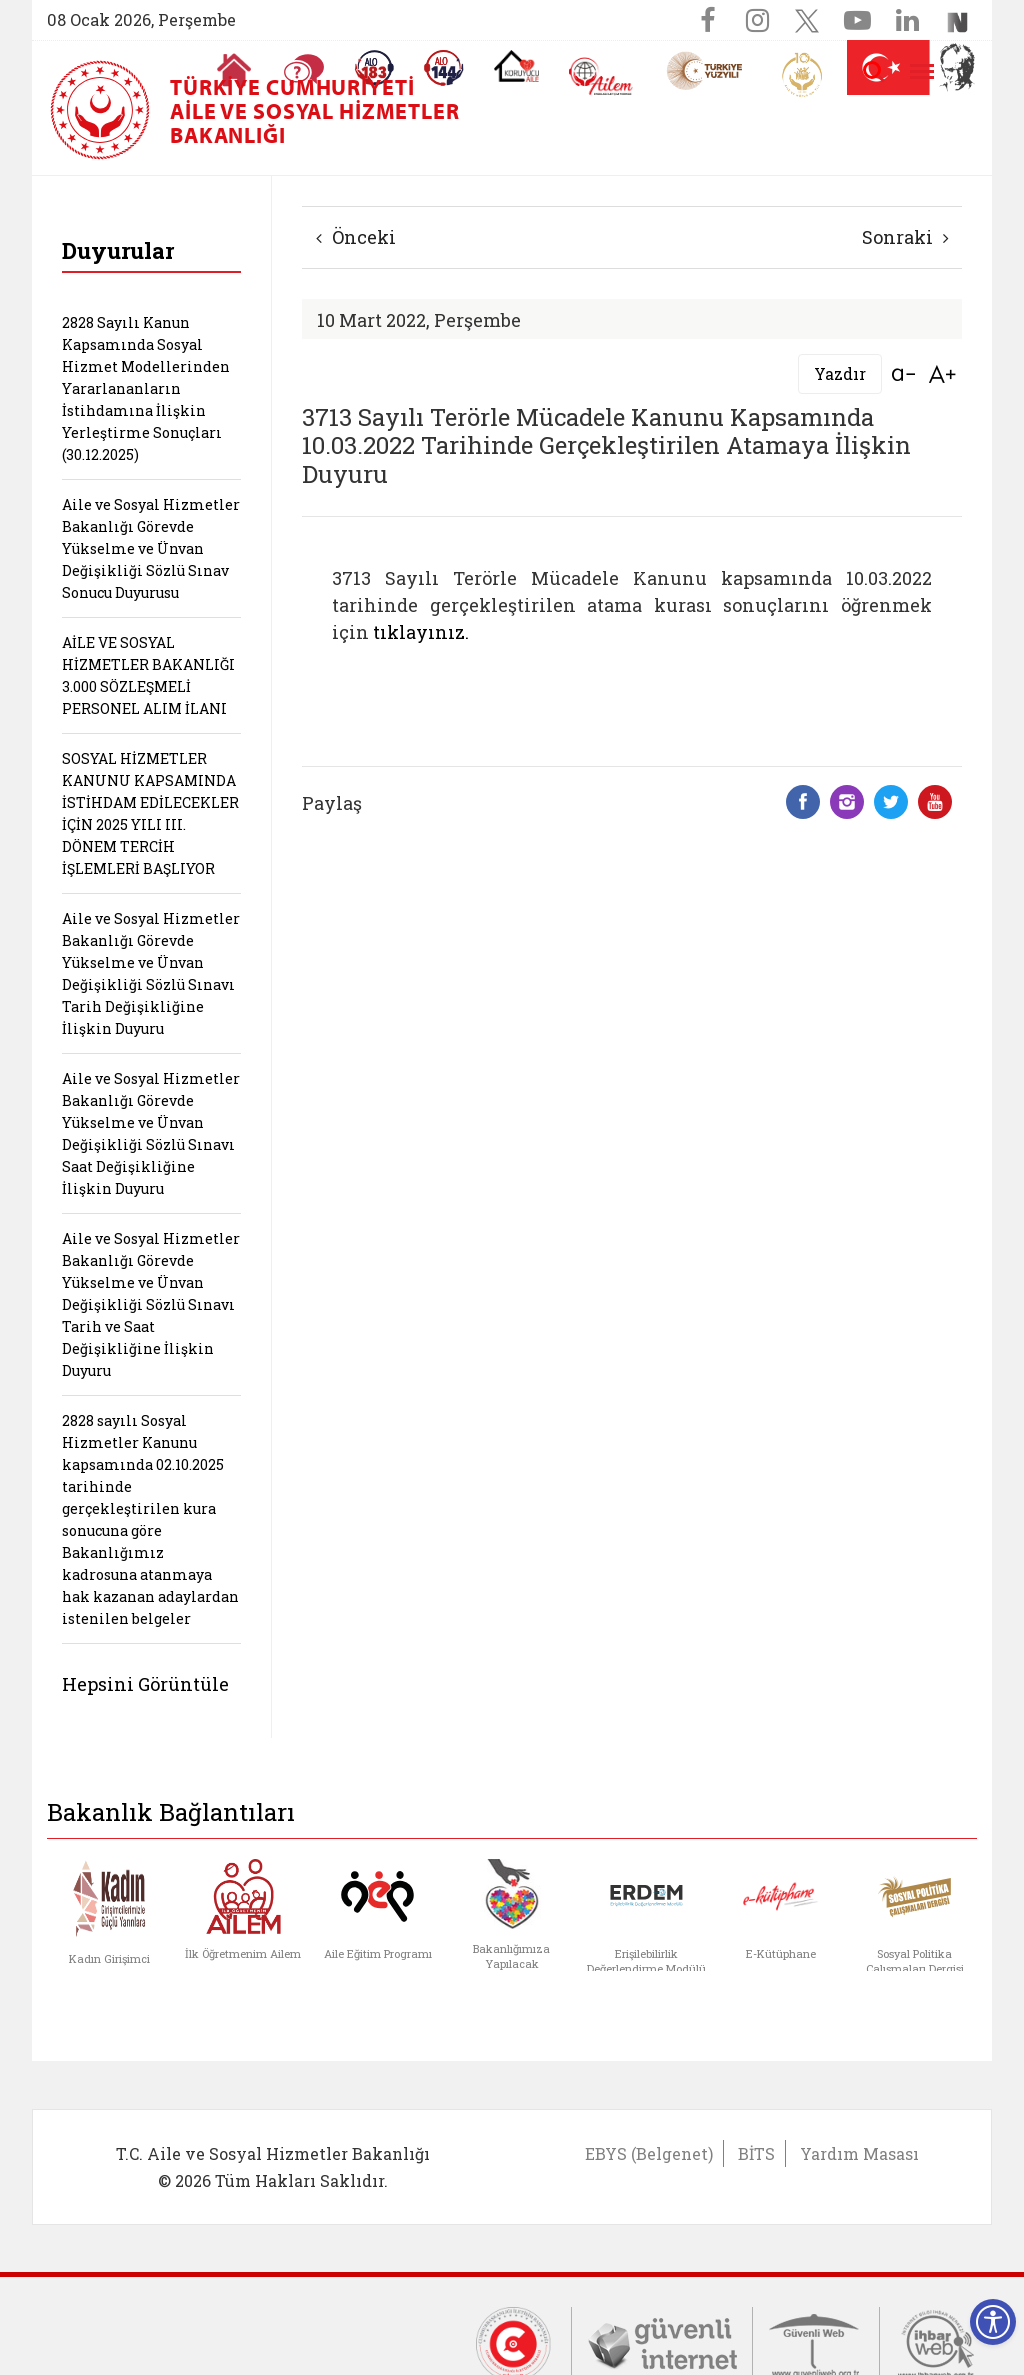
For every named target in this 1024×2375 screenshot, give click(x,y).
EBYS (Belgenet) (649, 2153)
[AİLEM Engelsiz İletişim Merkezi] (601, 76)
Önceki (356, 237)
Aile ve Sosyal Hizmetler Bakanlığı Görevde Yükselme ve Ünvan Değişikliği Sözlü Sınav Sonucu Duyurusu (151, 548)
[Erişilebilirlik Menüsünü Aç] (993, 2322)
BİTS (756, 2153)
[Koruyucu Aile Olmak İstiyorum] (516, 66)
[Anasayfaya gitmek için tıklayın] (234, 70)
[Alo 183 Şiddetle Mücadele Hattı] (374, 68)
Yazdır (840, 373)
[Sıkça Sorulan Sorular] (304, 70)
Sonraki (905, 237)
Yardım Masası (859, 2153)
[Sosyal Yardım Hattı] (444, 68)
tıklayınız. (421, 632)
